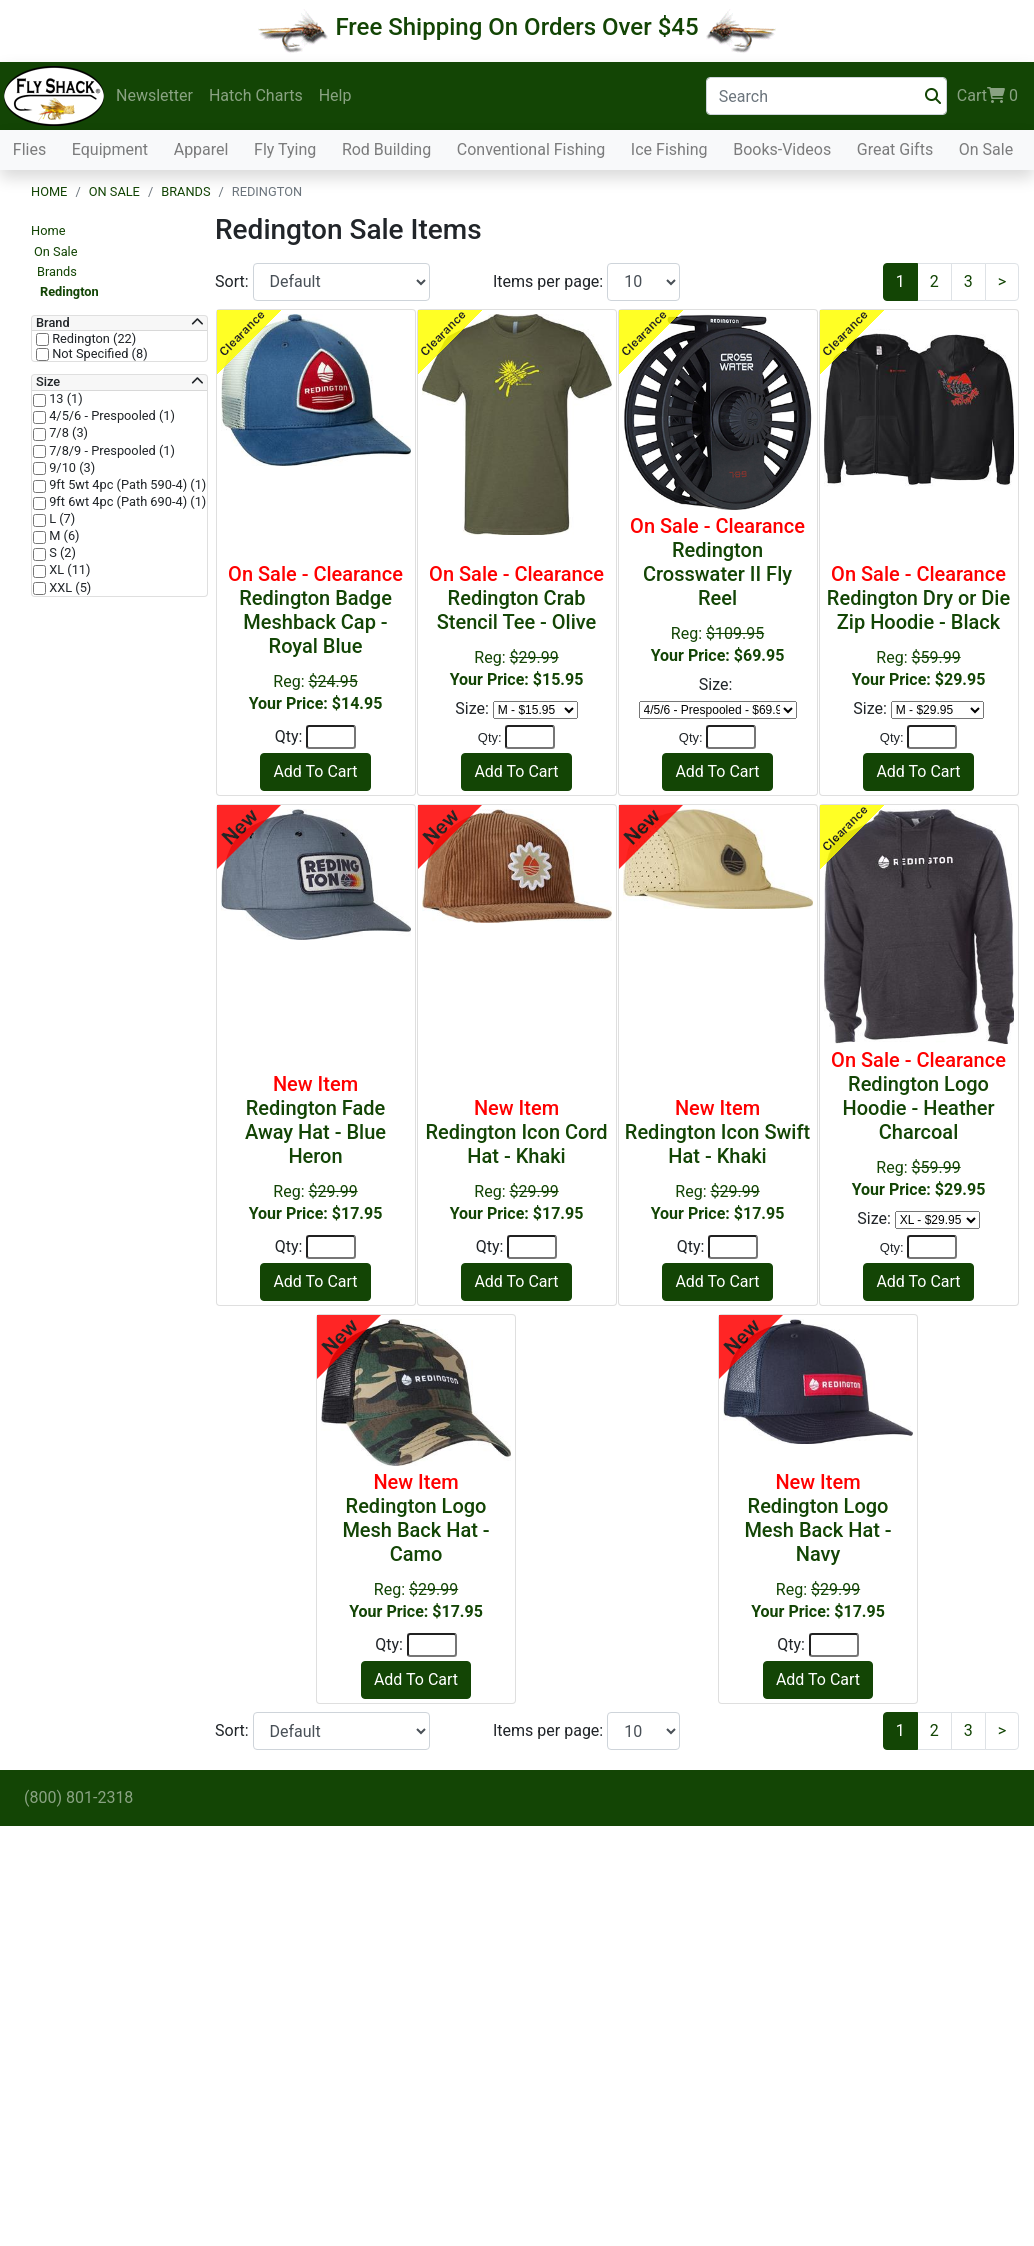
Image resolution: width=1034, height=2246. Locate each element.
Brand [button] (53, 323)
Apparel (201, 149)
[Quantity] (331, 737)
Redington (69, 291)
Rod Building (386, 149)
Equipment (110, 149)
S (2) (61, 553)
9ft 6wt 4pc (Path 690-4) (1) (126, 502)
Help (335, 95)
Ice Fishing (669, 149)
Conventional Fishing (531, 149)
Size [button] (48, 382)
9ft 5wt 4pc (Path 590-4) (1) (126, 485)
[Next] (1002, 282)
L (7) (60, 519)
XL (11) (68, 570)
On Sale (986, 149)
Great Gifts (895, 149)
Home (49, 191)
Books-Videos (782, 149)
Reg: (316, 637)
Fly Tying (285, 149)
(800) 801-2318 (78, 1797)
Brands (185, 191)
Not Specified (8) (98, 354)
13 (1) (64, 399)
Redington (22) (92, 339)
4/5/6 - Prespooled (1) (110, 416)
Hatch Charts (256, 95)
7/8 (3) (67, 433)
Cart (987, 96)
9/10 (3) (70, 468)
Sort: (234, 281)
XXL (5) (68, 588)
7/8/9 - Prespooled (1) (110, 451)
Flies (29, 149)
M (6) (63, 536)
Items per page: (550, 281)
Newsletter (154, 95)
